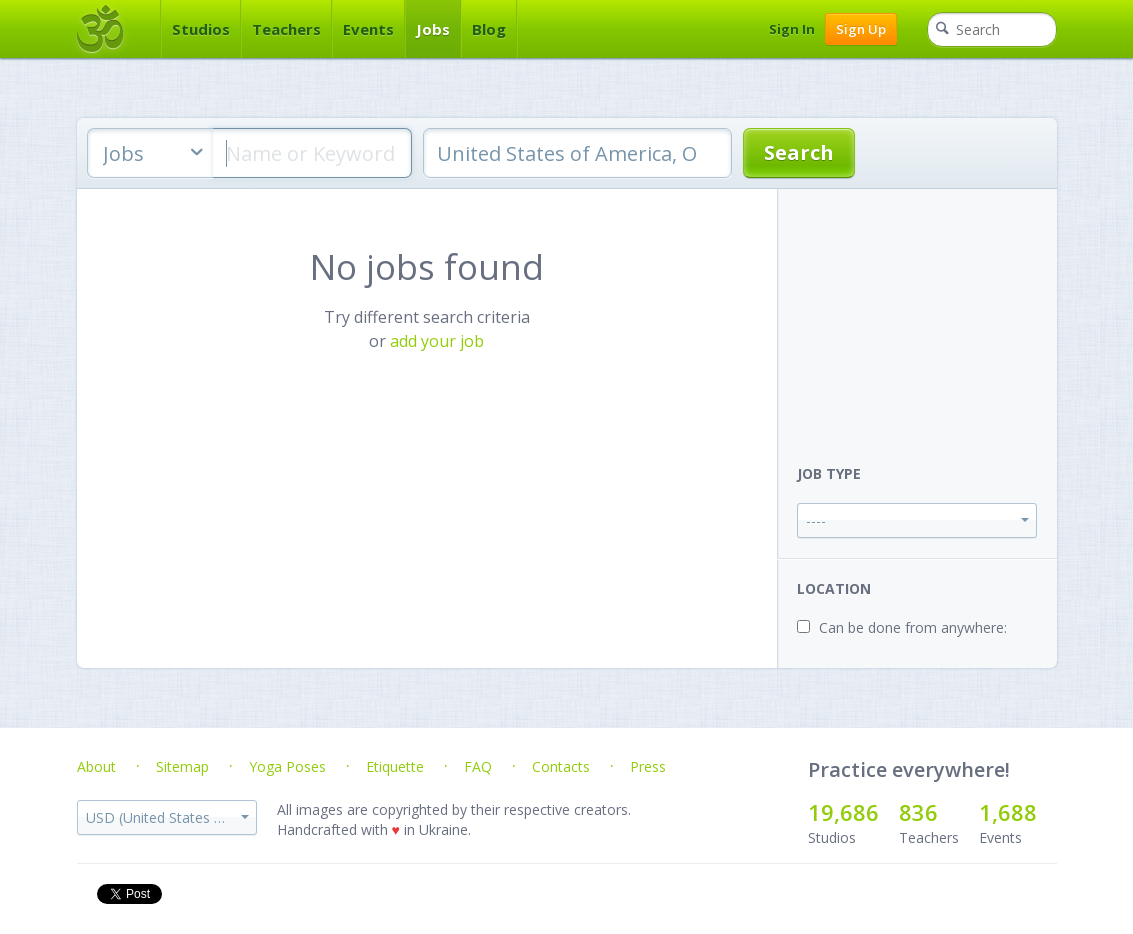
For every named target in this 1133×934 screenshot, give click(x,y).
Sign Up (861, 29)
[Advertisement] (927, 314)
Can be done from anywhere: (913, 627)
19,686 (843, 812)
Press (648, 766)
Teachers (286, 29)
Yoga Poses (287, 766)
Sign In (792, 29)
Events (368, 29)
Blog (489, 29)
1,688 (1008, 812)
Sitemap (182, 766)
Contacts (561, 766)
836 (918, 812)
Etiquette (395, 766)
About (96, 766)
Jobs (433, 29)
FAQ (478, 766)
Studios (201, 29)
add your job (437, 341)
